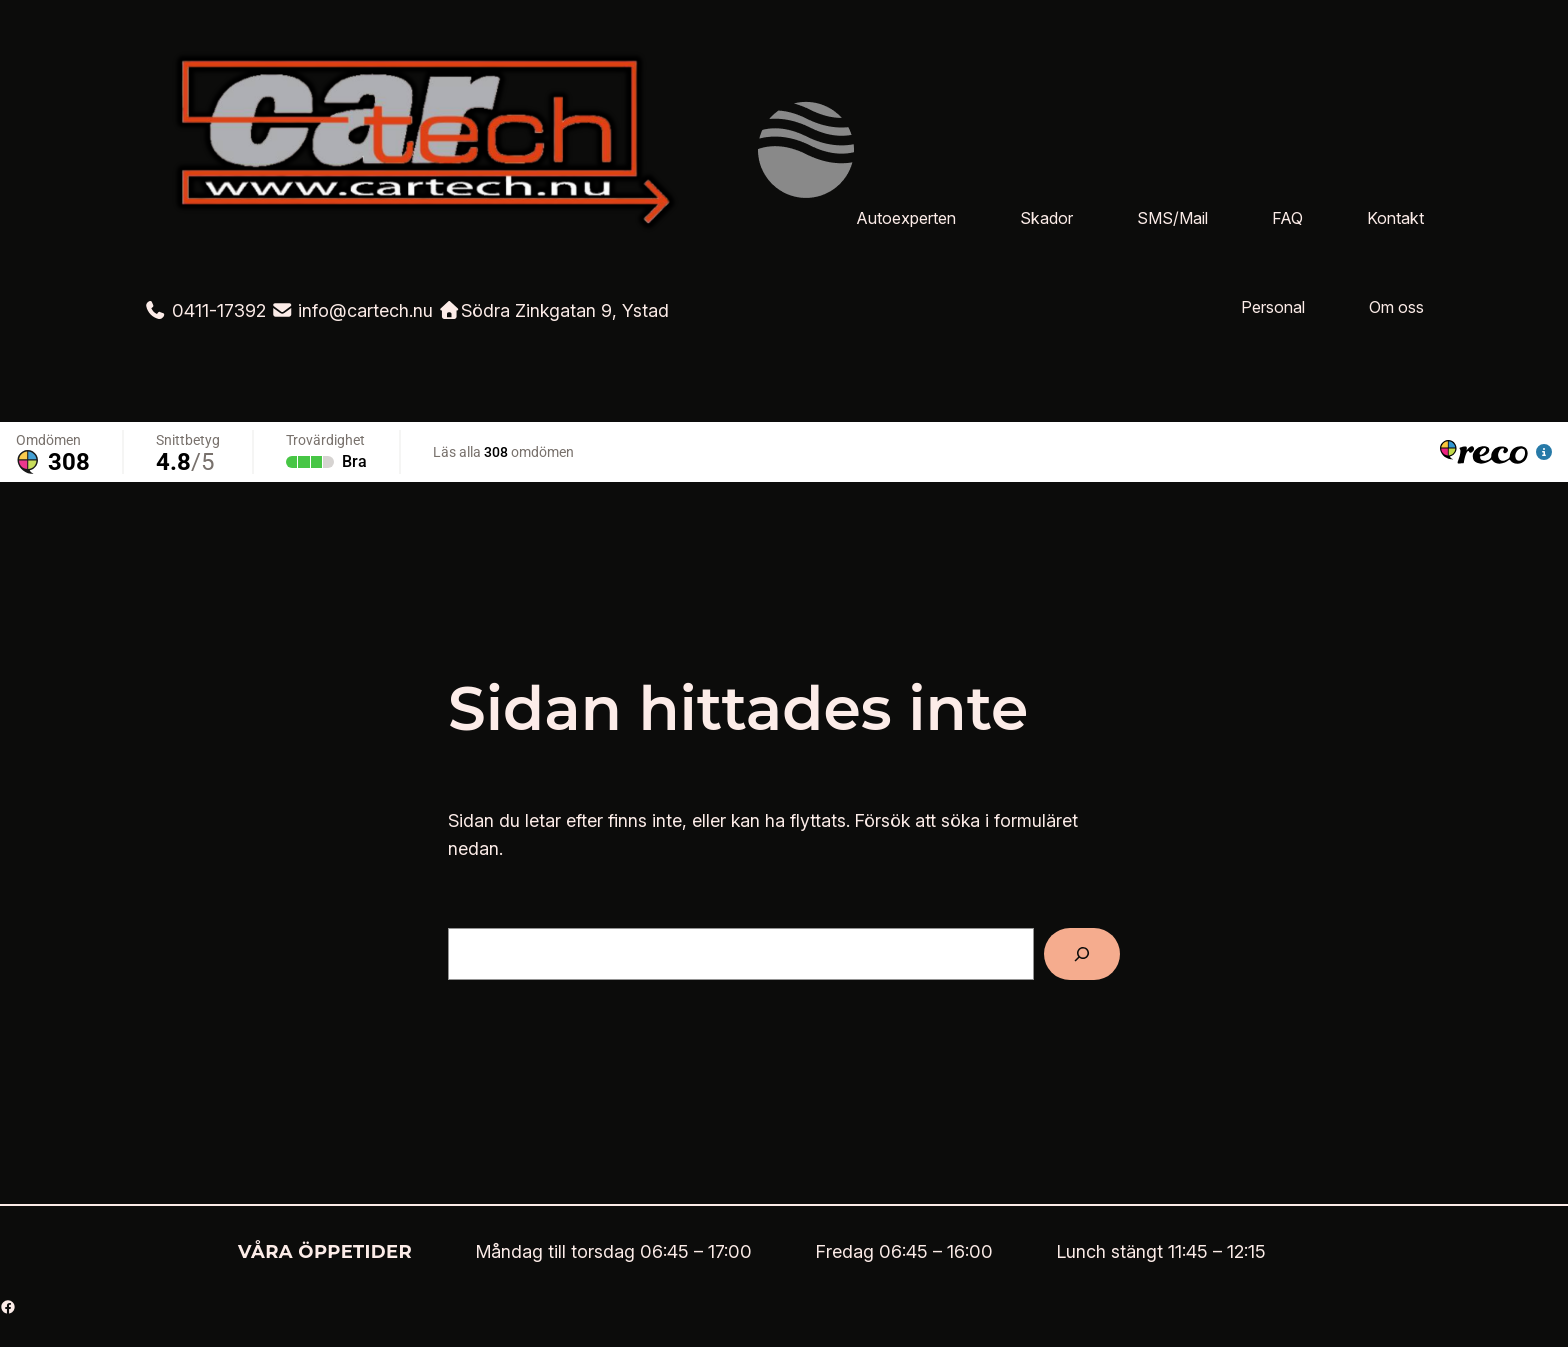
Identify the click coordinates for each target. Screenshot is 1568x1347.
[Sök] (1082, 954)
